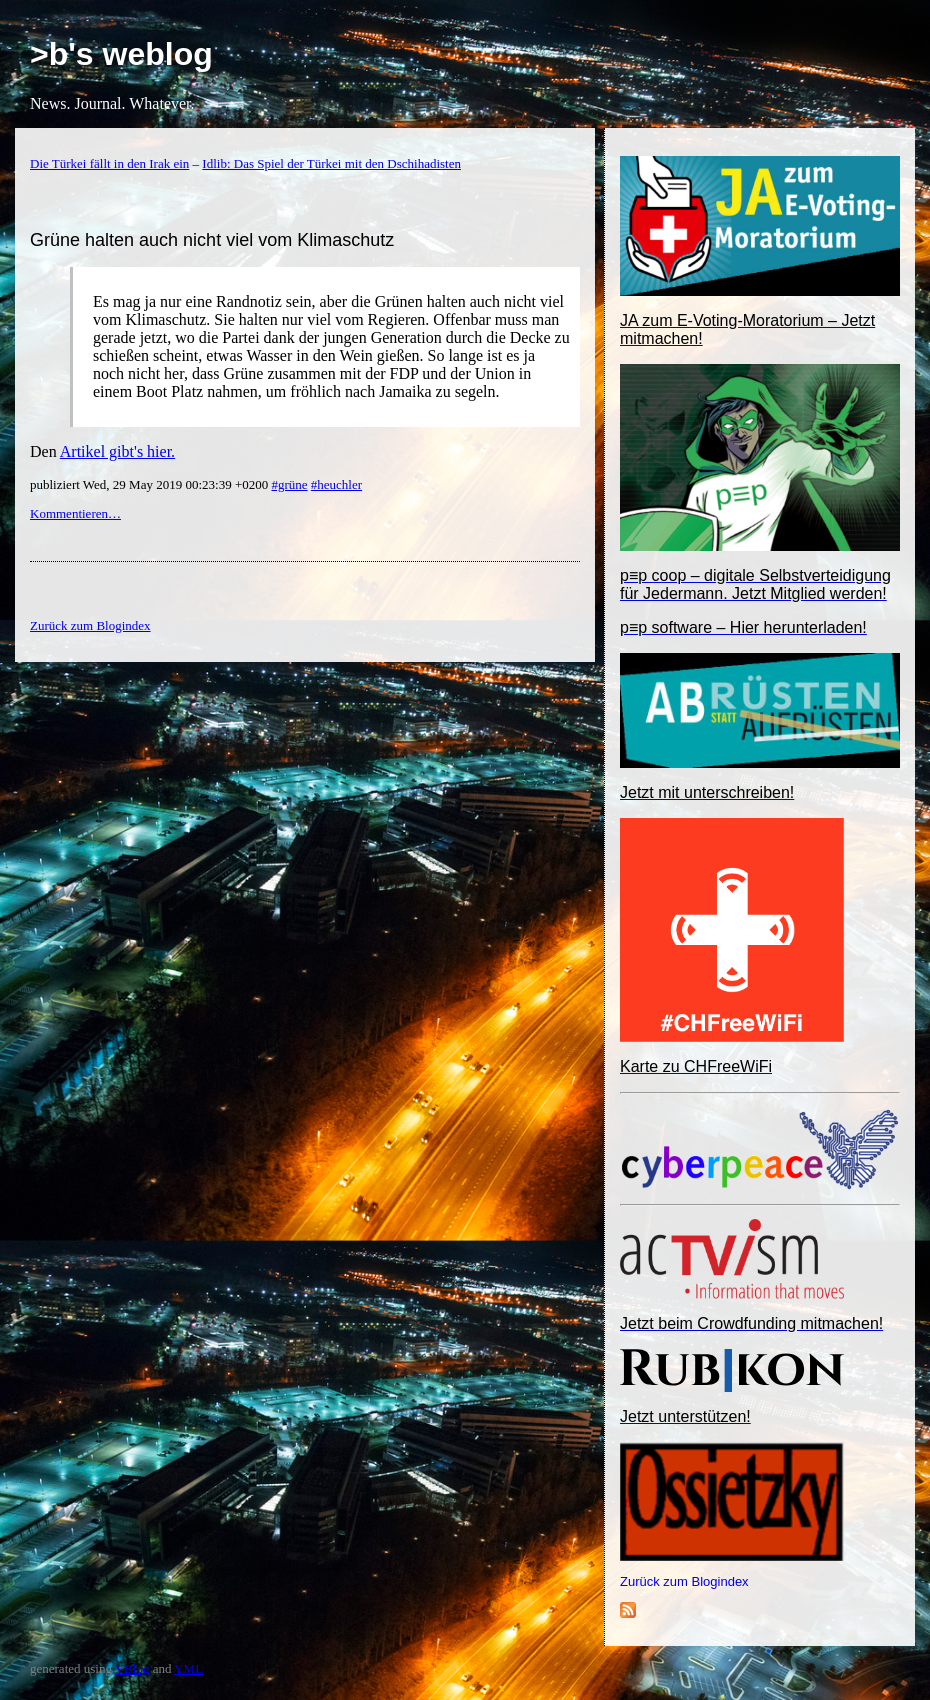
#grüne (289, 484)
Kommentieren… (75, 513)
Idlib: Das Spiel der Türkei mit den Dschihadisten (331, 163)
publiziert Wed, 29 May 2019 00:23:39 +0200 (150, 484)
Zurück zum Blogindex (684, 1581)
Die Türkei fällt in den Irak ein (109, 163)
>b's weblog (121, 54)
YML (188, 1668)
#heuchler (336, 484)
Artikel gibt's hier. (117, 451)
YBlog (132, 1668)
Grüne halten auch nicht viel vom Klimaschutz (212, 240)
